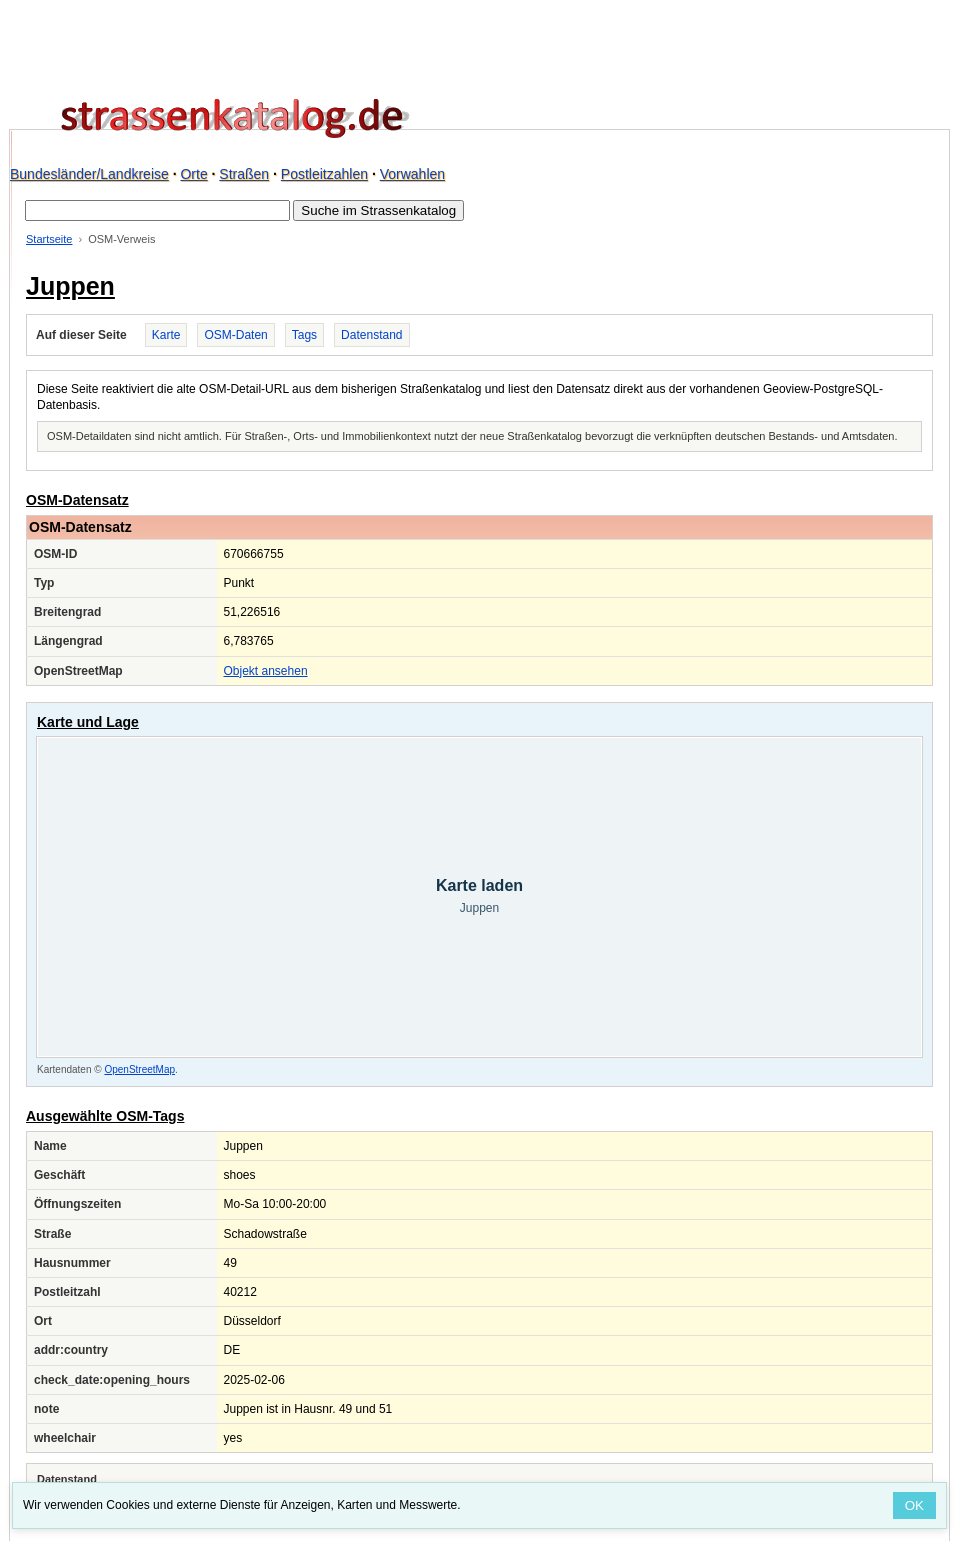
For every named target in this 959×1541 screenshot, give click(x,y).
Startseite (49, 239)
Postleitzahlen (324, 174)
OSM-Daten (235, 335)
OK (914, 1505)
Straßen (244, 174)
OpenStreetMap (139, 1069)
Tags (304, 335)
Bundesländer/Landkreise (89, 174)
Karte (166, 335)
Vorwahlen (412, 174)
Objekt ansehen (266, 671)
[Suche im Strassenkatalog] (157, 210)
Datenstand (371, 335)
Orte (193, 174)
